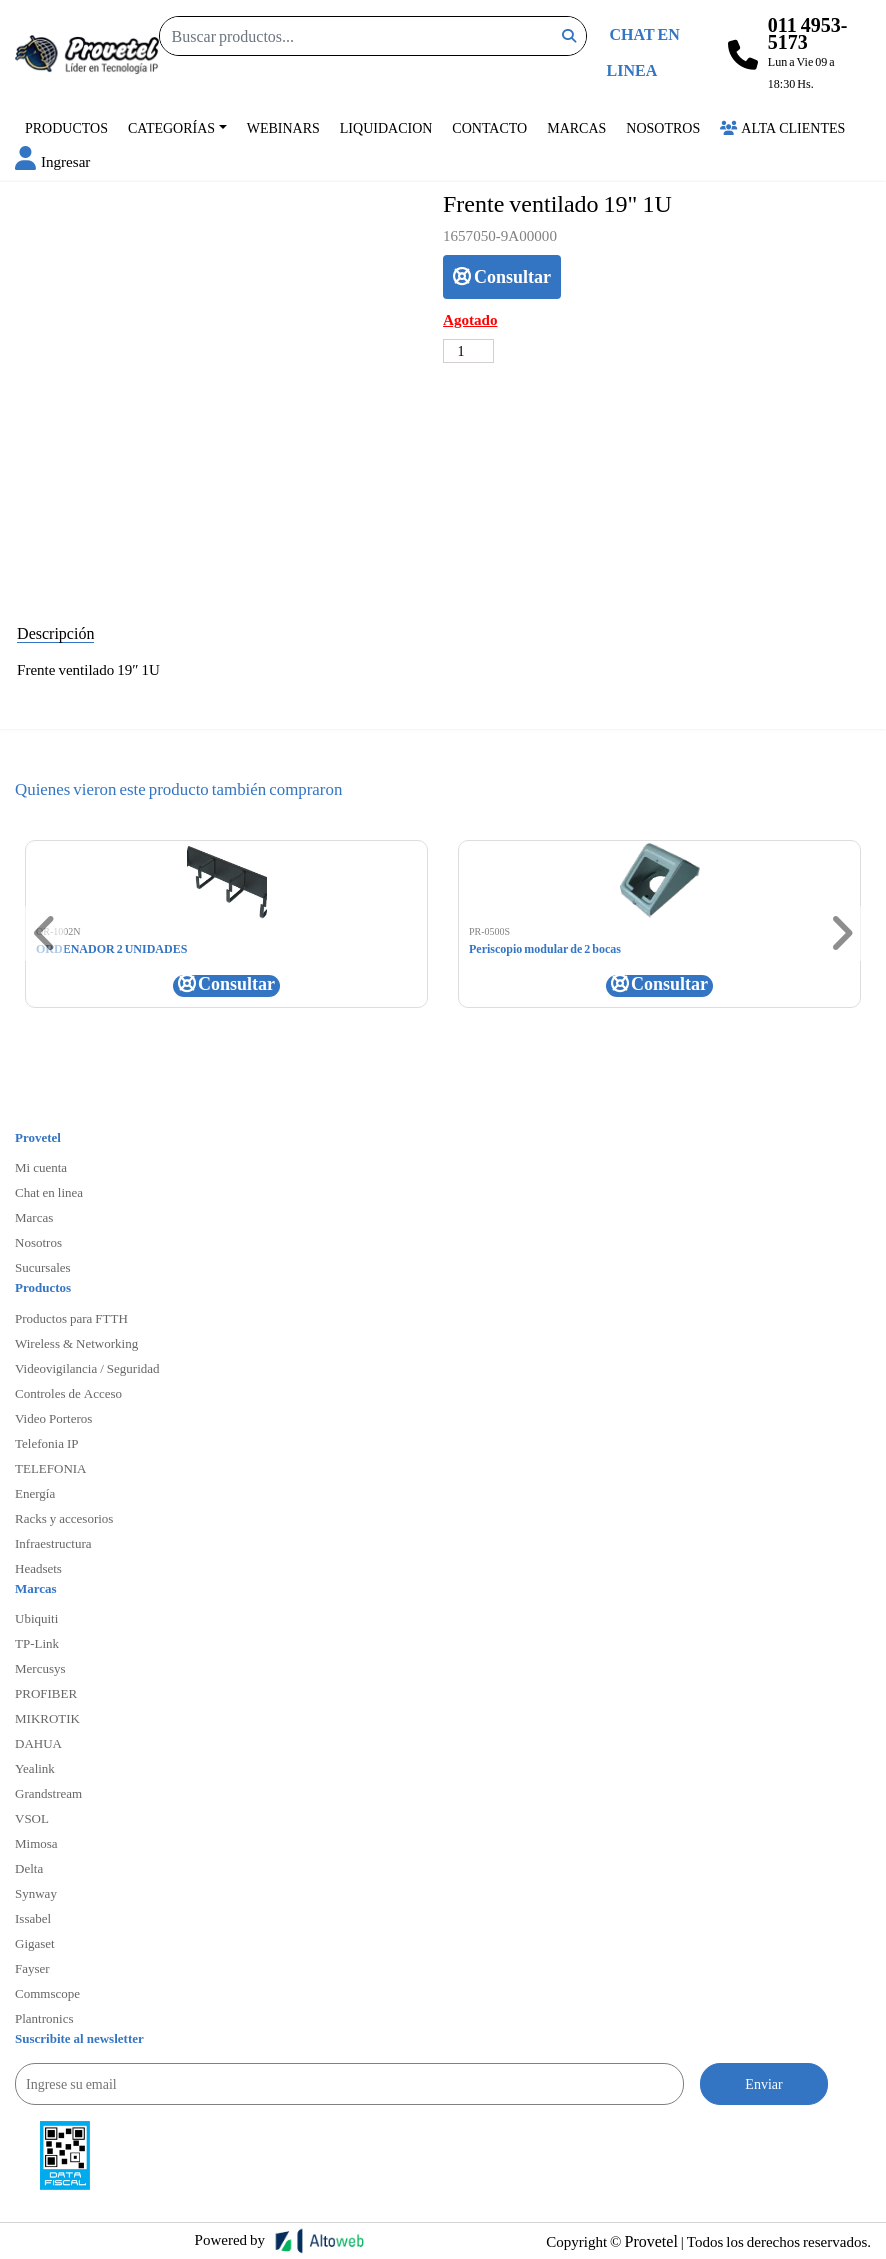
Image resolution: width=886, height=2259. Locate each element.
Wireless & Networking (76, 1343)
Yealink (35, 1768)
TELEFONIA (51, 1468)
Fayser (32, 1968)
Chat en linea (49, 1192)
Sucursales (43, 1267)
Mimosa (36, 1843)
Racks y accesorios (64, 1518)
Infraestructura (53, 1543)
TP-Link (37, 1643)
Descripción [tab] (55, 632)
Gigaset (35, 1943)
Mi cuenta (41, 1167)
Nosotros (663, 127)
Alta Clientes (782, 127)
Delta (29, 1868)
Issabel (33, 1918)
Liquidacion (386, 127)
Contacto (489, 127)
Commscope (47, 1993)
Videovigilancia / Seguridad (87, 1368)
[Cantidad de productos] (468, 351)
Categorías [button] (171, 127)
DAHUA (38, 1743)
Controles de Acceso (68, 1393)
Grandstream (48, 1793)
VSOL (32, 1818)
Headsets (38, 1568)
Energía (35, 1493)
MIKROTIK (47, 1718)
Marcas (576, 127)
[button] (52, 161)
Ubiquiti (36, 1618)
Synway (36, 1893)
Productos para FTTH (71, 1318)
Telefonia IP (46, 1443)
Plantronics (44, 2018)
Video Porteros (53, 1418)
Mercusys (40, 1668)
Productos (66, 127)
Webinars (283, 127)
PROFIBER (46, 1693)
